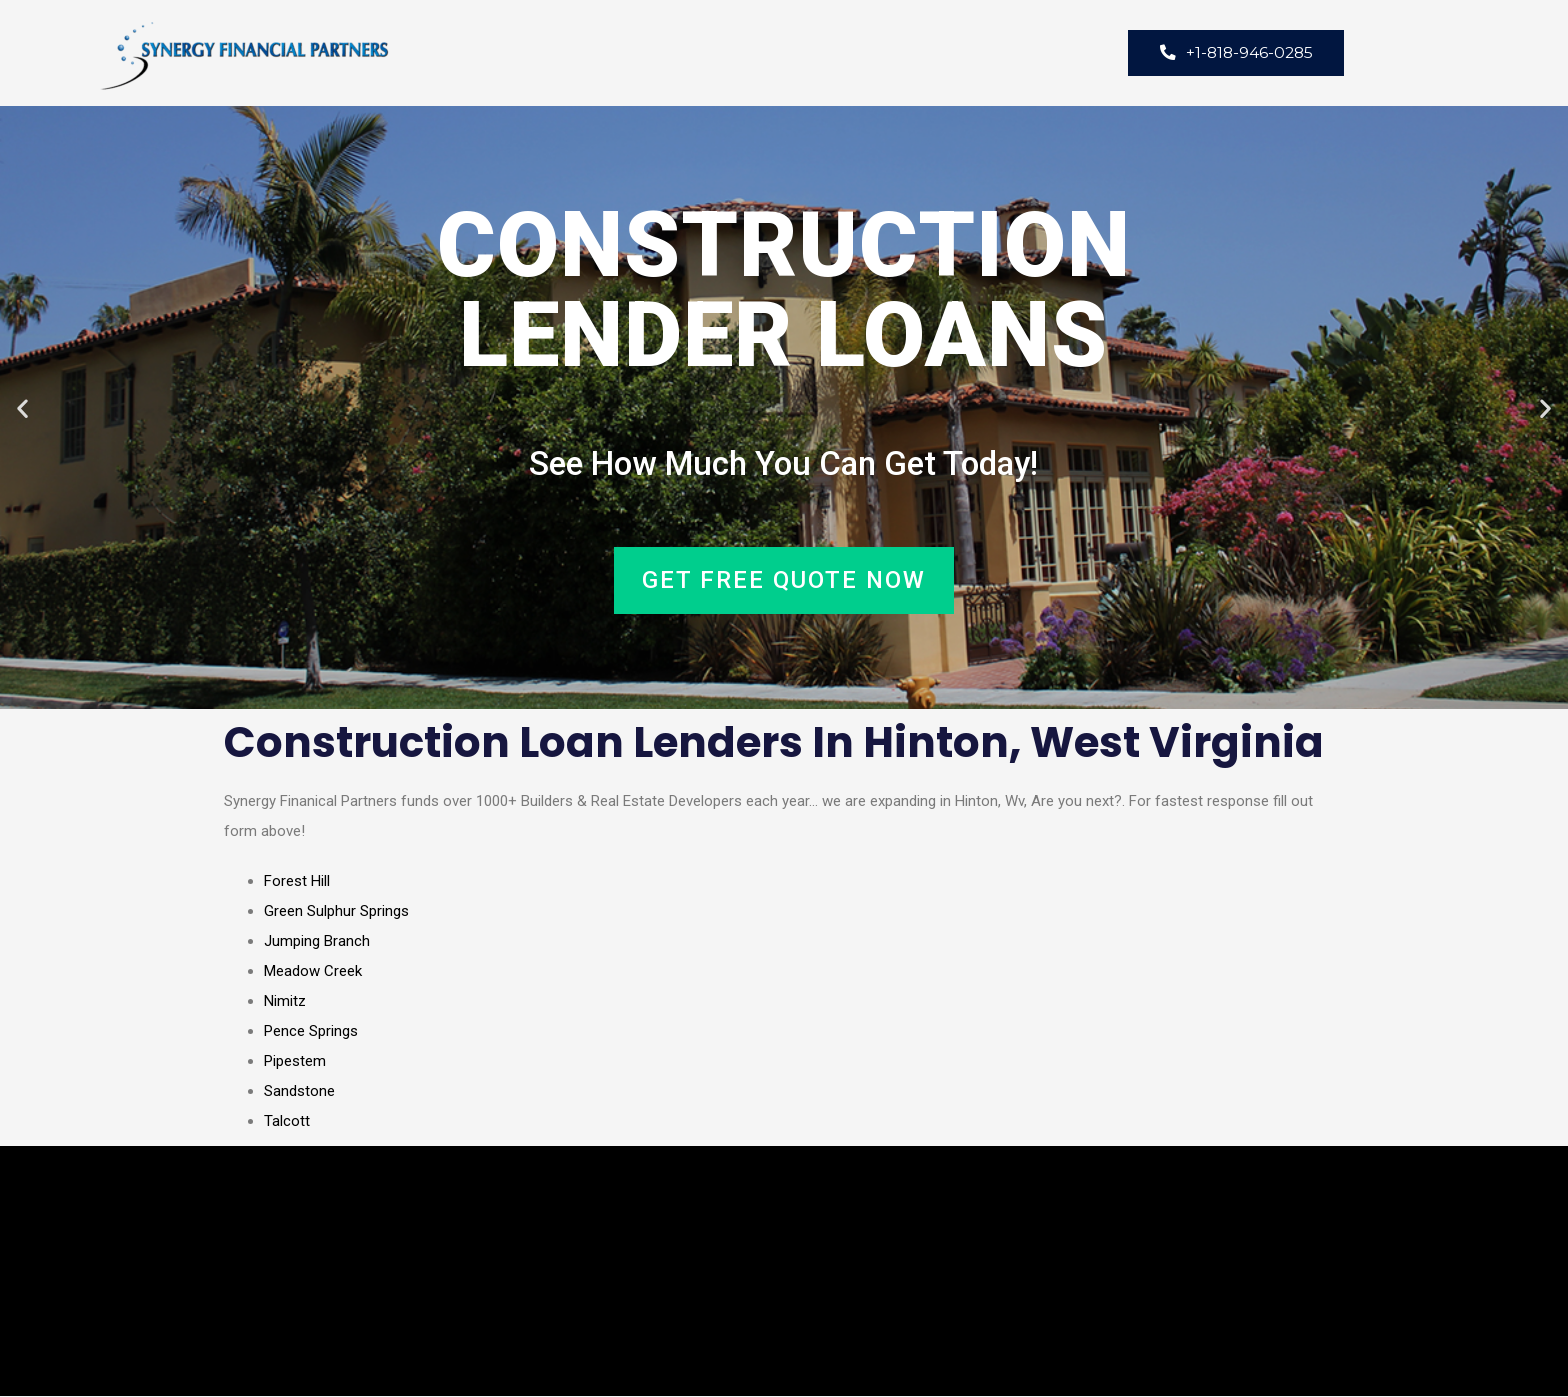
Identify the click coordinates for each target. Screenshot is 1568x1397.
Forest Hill (297, 882)
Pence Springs (311, 1032)
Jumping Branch (317, 942)
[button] (22, 408)
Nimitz (285, 1002)
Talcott (287, 1122)
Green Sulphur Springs (336, 912)
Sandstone (299, 1092)
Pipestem (295, 1062)
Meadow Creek (313, 972)
